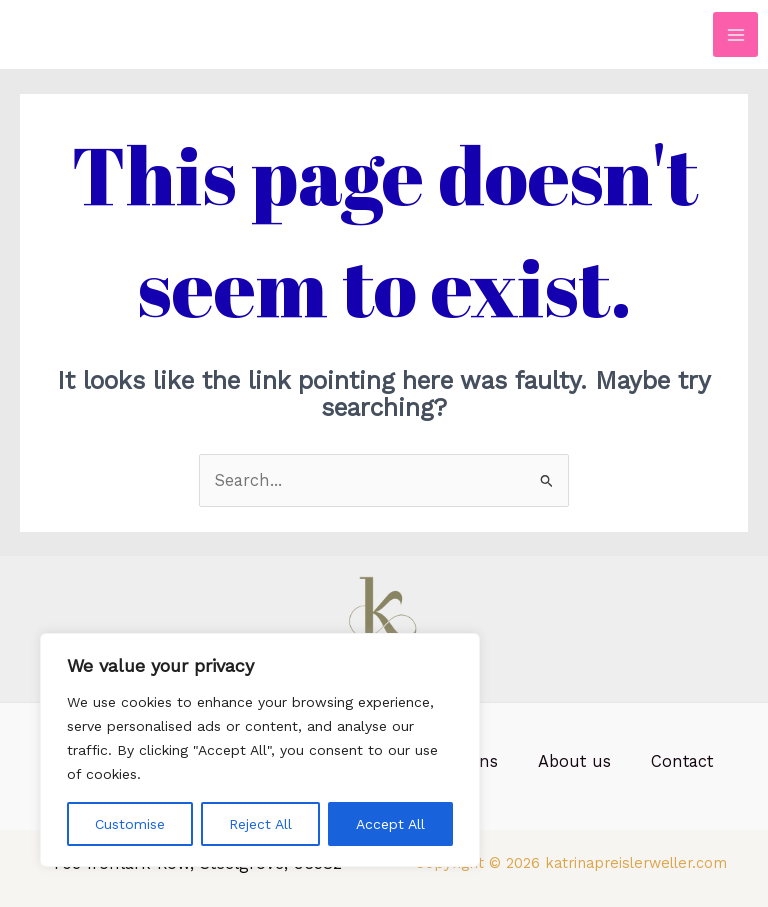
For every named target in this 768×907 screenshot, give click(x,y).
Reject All (260, 824)
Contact (682, 761)
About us (574, 761)
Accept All (390, 824)
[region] (260, 750)
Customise (130, 824)
